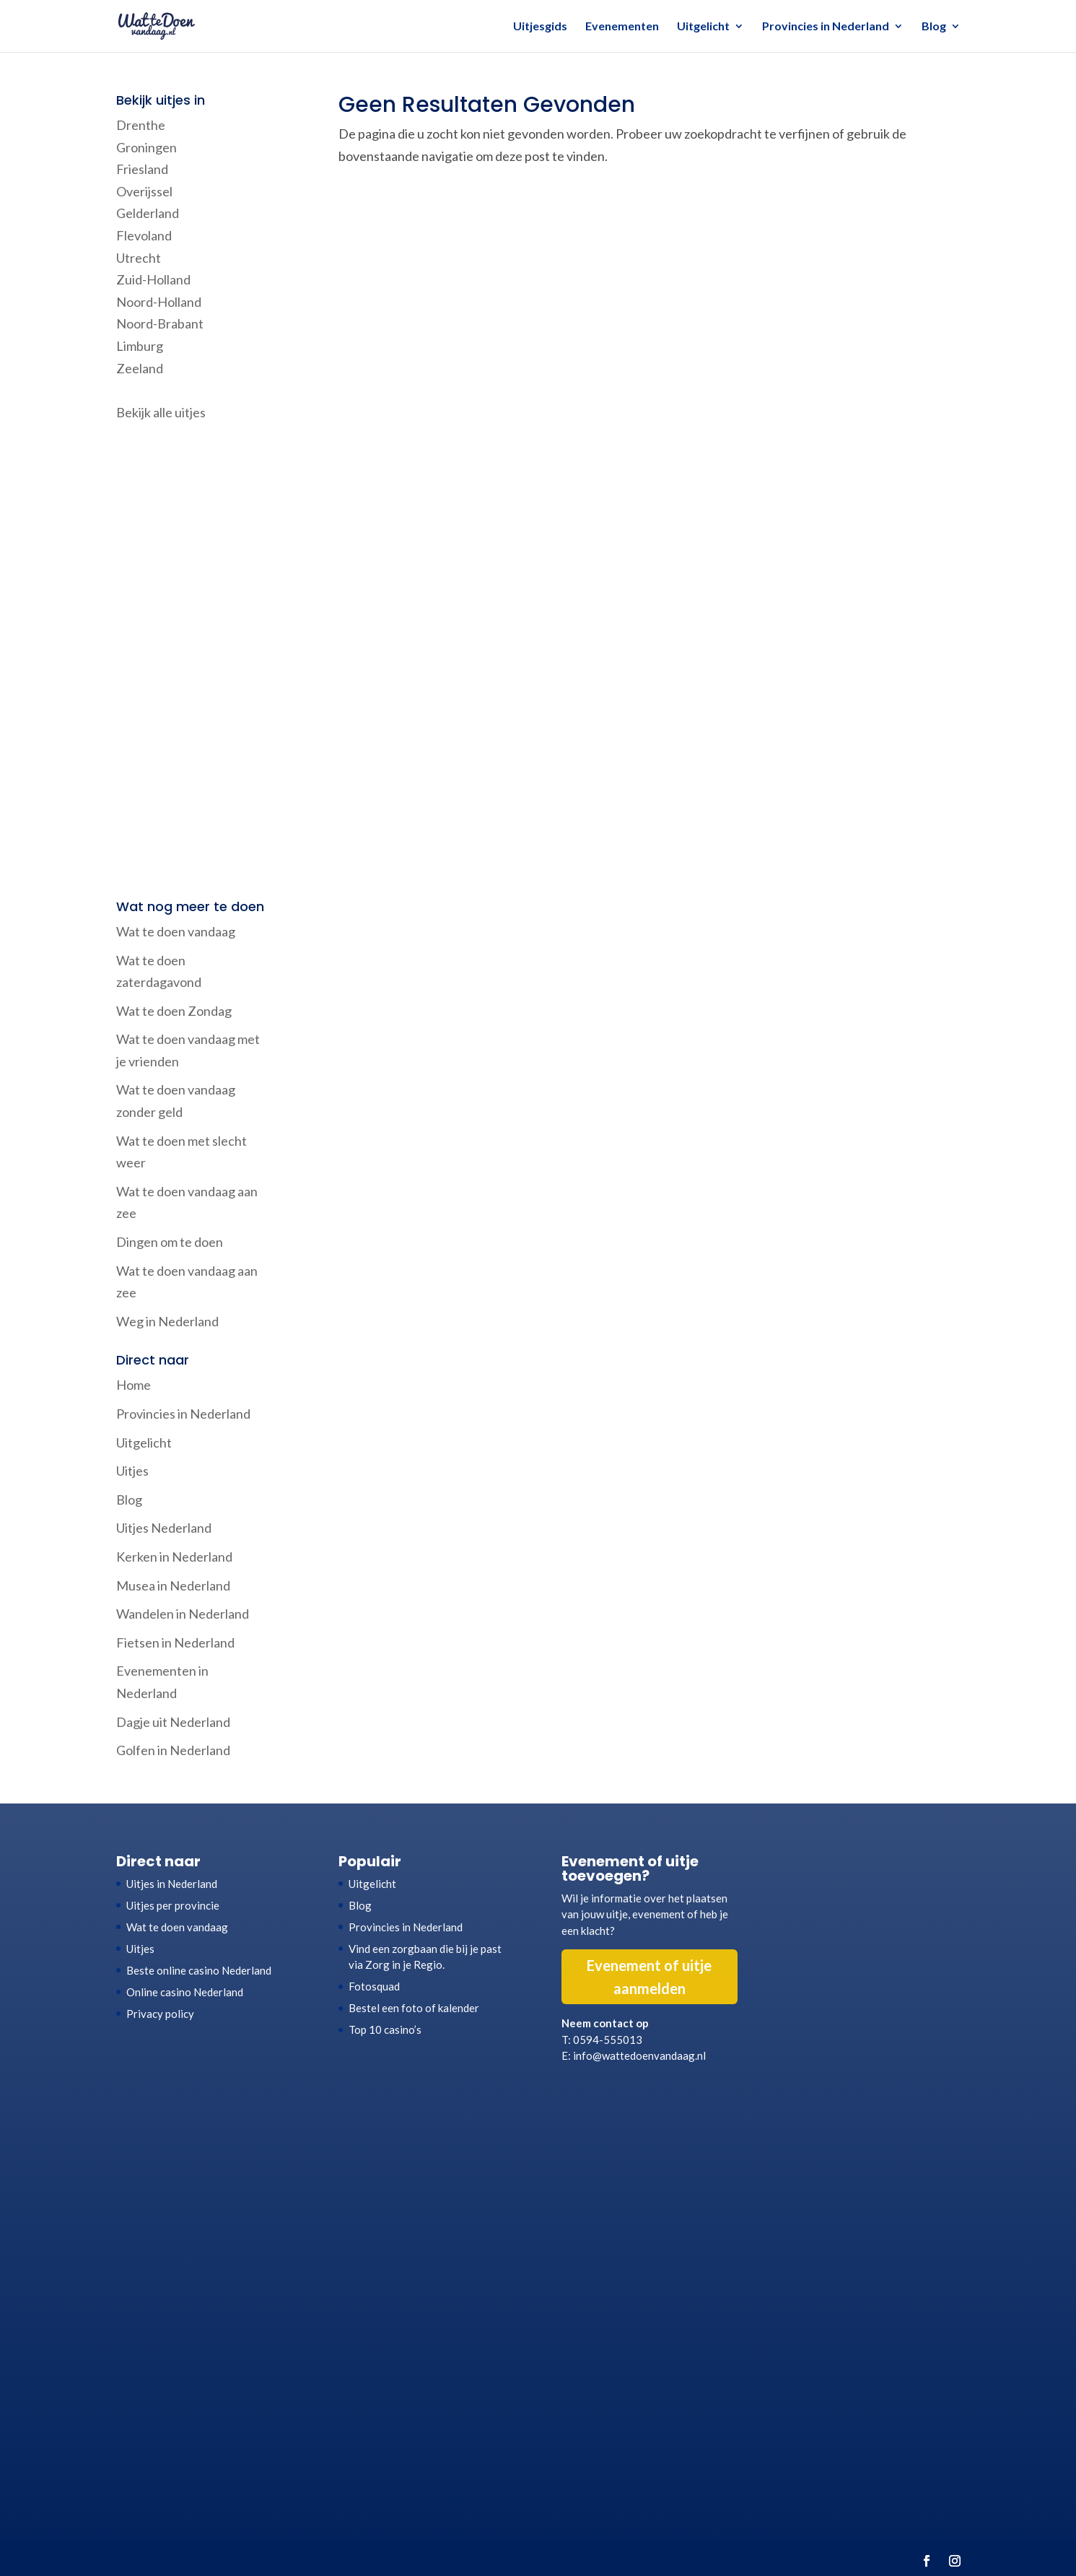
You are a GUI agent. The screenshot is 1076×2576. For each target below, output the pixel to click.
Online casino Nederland (184, 1991)
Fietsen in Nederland (175, 1642)
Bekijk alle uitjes (161, 412)
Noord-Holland (158, 302)
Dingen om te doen (169, 1242)
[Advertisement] (193, 662)
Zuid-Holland (153, 279)
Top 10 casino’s (385, 2029)
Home (133, 1385)
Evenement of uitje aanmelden (649, 1977)
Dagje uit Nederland (173, 1722)
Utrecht (138, 258)
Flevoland (144, 235)
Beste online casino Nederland (198, 1970)
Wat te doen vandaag (175, 931)
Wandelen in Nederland (182, 1614)
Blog (934, 26)
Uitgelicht (703, 26)
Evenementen (622, 26)
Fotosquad (374, 1986)
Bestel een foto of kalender (414, 2007)
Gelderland (147, 213)
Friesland (142, 169)
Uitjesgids (540, 26)
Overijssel (144, 191)
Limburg (139, 346)
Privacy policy (160, 2013)
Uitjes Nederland (163, 1528)
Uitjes (132, 1471)
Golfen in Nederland (173, 1750)
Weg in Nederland (167, 1321)
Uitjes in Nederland (171, 1883)
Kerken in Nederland (174, 1557)
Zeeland (139, 368)
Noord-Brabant (160, 323)
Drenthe (140, 125)
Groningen (146, 147)
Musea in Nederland (173, 1585)
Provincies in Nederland (825, 26)
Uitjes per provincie (172, 1905)
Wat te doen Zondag (174, 1011)
